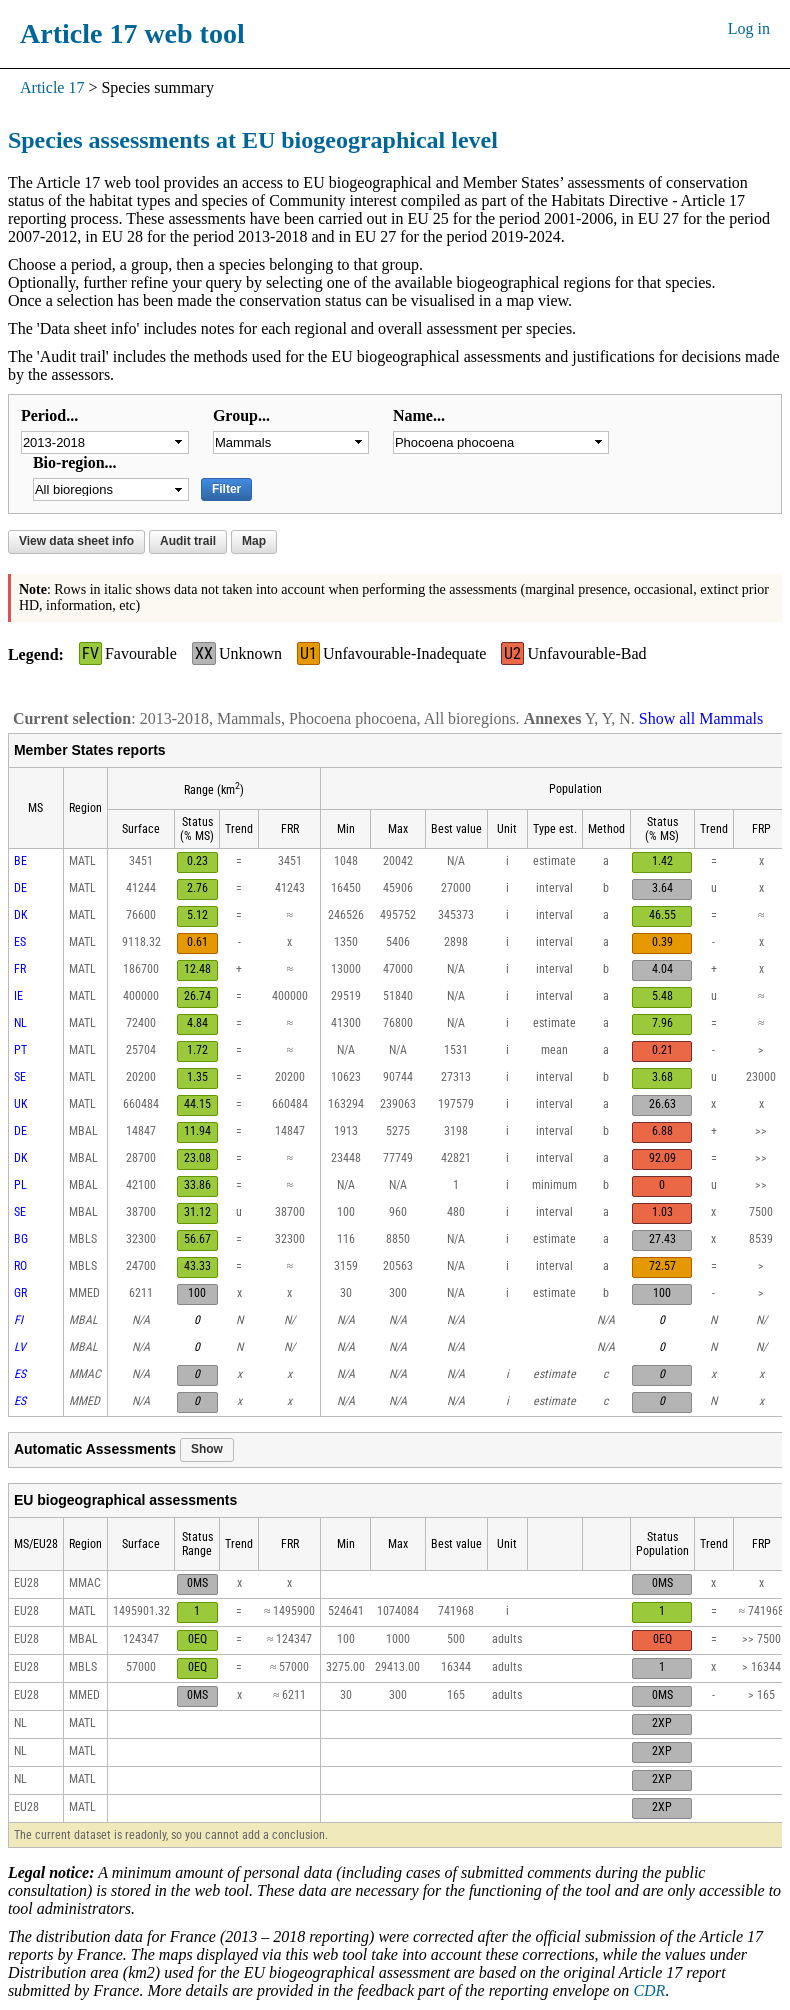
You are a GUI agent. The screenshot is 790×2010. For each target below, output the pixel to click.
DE (20, 888)
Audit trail (188, 541)
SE (20, 1077)
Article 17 (52, 87)
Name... (419, 415)
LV (20, 1347)
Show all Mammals (701, 718)
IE (18, 996)
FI (18, 1320)
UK (21, 1104)
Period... (49, 415)
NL (20, 1023)
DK (21, 915)
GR (20, 1293)
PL (20, 1185)
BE (20, 861)
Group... (241, 415)
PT (20, 1050)
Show (207, 1449)
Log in (749, 28)
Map (254, 541)
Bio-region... (75, 462)
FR (20, 969)
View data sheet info (76, 541)
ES (20, 942)
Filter (226, 489)
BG (21, 1239)
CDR (649, 1990)
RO (20, 1266)
